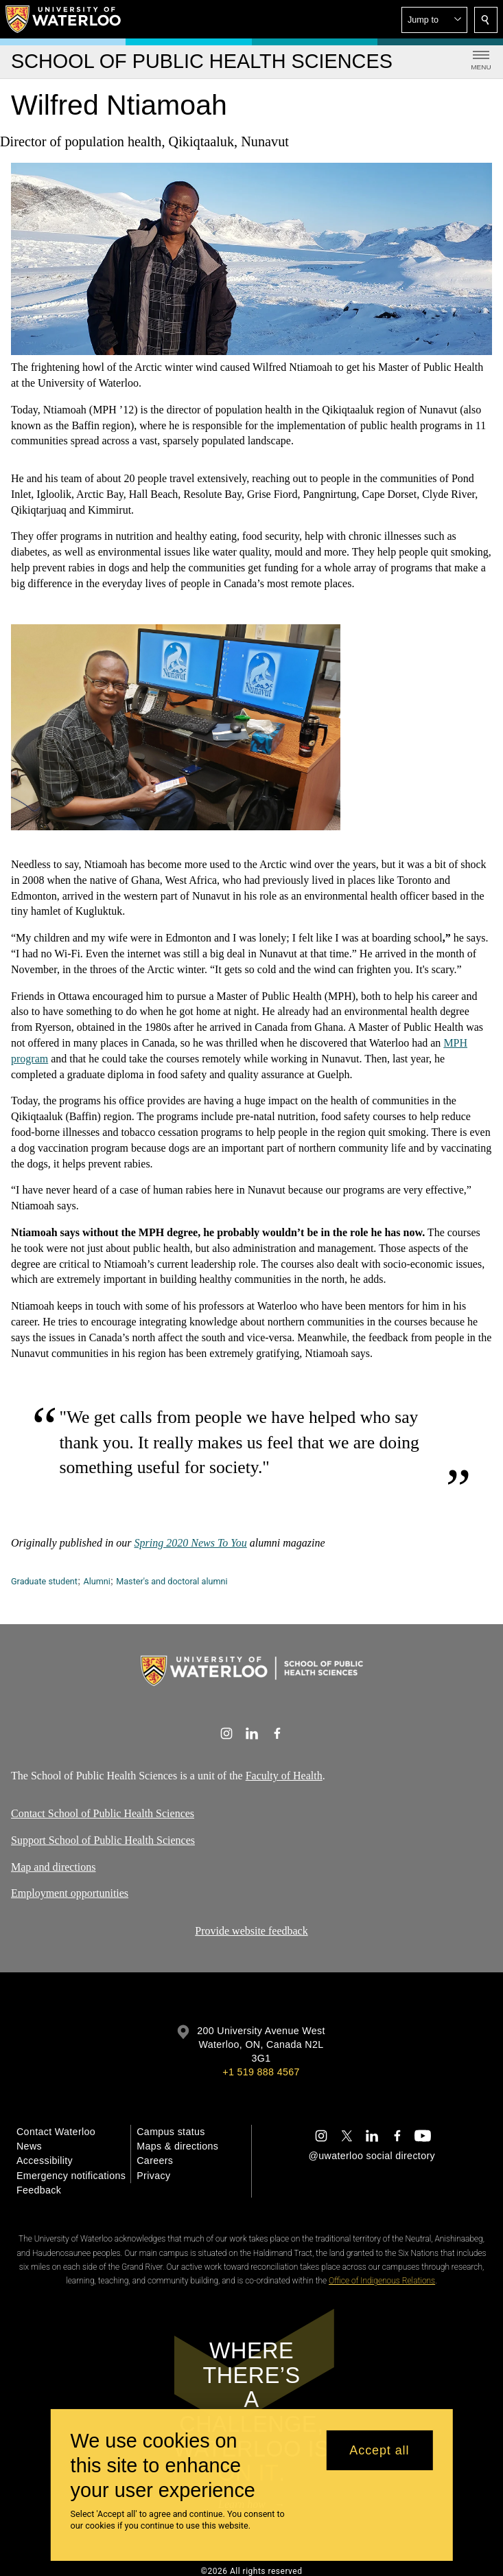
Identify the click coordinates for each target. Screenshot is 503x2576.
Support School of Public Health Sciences (103, 1839)
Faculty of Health (284, 1775)
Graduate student (44, 1581)
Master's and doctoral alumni (171, 1581)
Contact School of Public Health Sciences (102, 1813)
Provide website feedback (251, 1931)
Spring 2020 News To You (190, 1543)
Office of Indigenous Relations (382, 2281)
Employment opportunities (69, 1893)
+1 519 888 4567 (260, 2071)
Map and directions (53, 1866)
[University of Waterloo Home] (63, 19)
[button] (434, 20)
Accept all (379, 2450)
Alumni (96, 1581)
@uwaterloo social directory (372, 2155)
